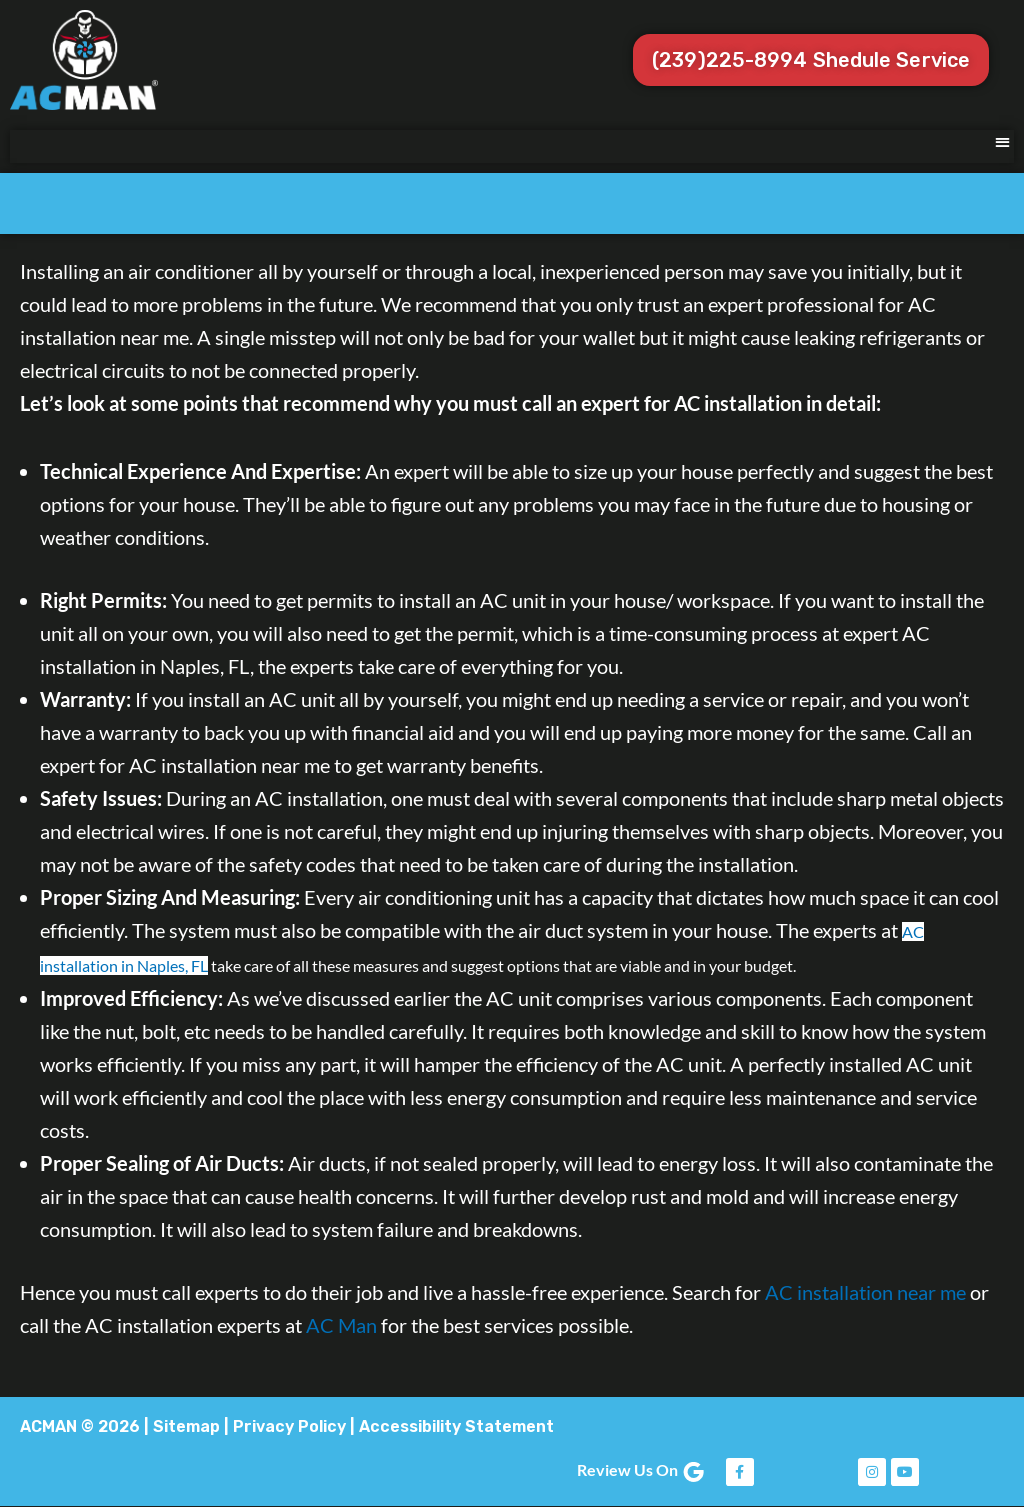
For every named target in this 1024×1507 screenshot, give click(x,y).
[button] (1003, 141)
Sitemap (186, 1426)
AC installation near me (865, 1292)
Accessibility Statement (456, 1426)
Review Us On (641, 1469)
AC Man (341, 1325)
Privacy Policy (289, 1426)
